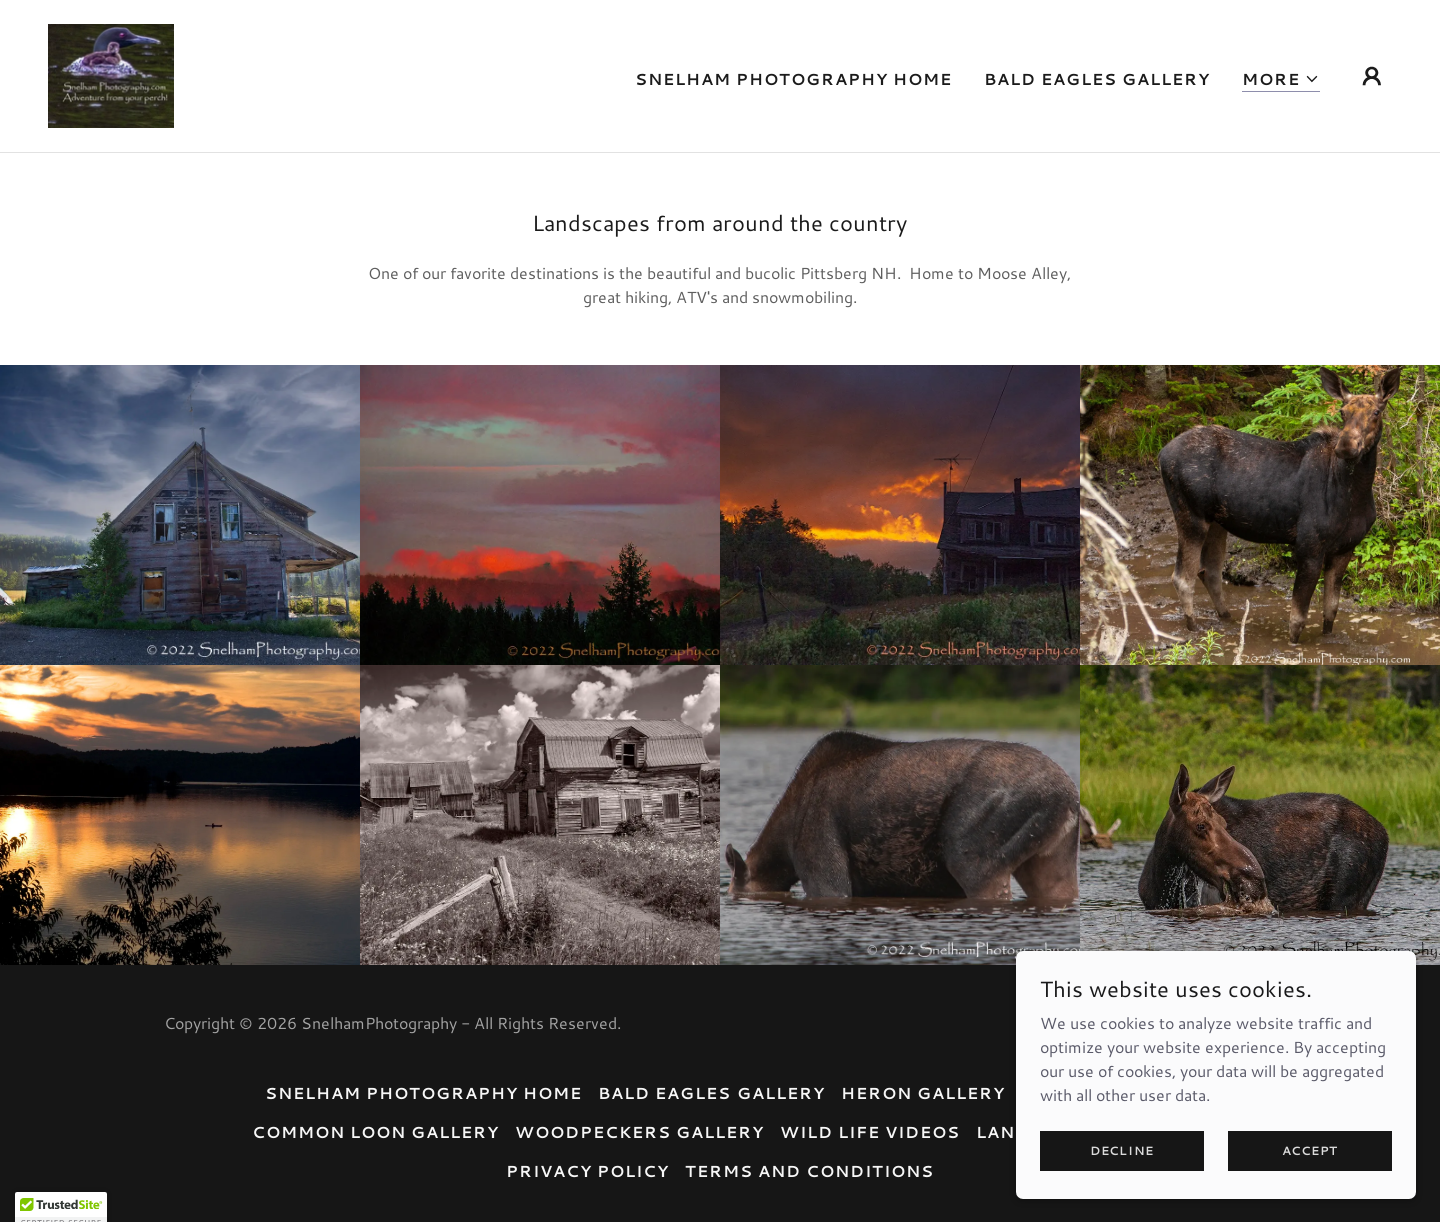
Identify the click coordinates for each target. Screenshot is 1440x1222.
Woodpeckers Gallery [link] (639, 1131)
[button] (1281, 79)
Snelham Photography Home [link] (793, 78)
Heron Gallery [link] (923, 1092)
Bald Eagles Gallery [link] (1097, 78)
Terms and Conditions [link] (809, 1170)
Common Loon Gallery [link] (375, 1131)
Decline (1122, 1150)
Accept (1310, 1150)
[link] (111, 73)
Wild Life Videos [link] (870, 1131)
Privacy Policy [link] (587, 1170)
